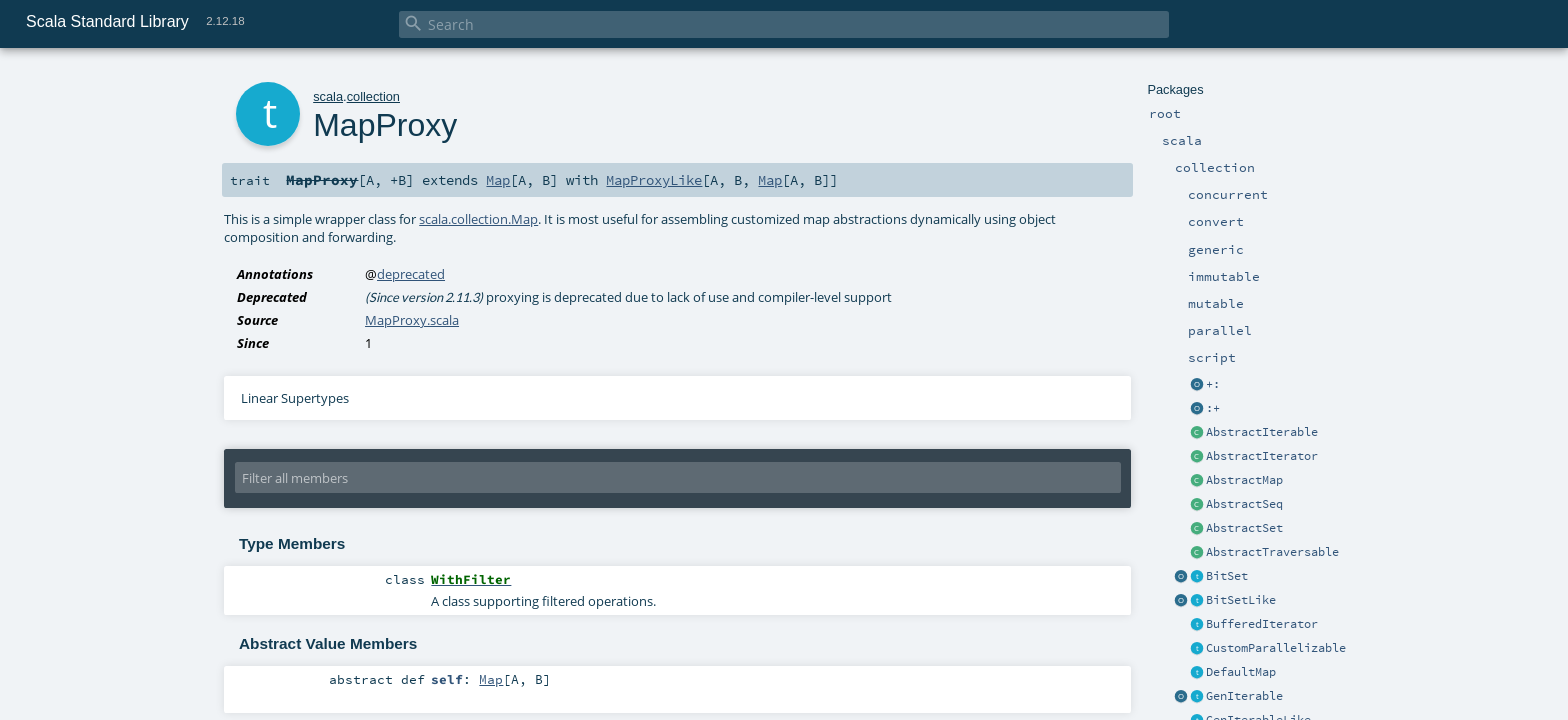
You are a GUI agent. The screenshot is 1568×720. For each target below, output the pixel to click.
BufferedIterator (1262, 624)
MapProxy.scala (412, 320)
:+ (1213, 408)
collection (373, 96)
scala (328, 96)
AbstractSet (1244, 528)
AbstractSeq (1244, 504)
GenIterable (1244, 696)
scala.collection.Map (478, 219)
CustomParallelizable (1276, 648)
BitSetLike (1241, 600)
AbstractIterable (1262, 432)
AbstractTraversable (1272, 552)
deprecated (411, 274)
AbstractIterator (1262, 456)
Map (498, 180)
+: (1213, 384)
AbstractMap (1244, 480)
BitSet (1227, 576)
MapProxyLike (654, 180)
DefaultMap (1241, 672)
